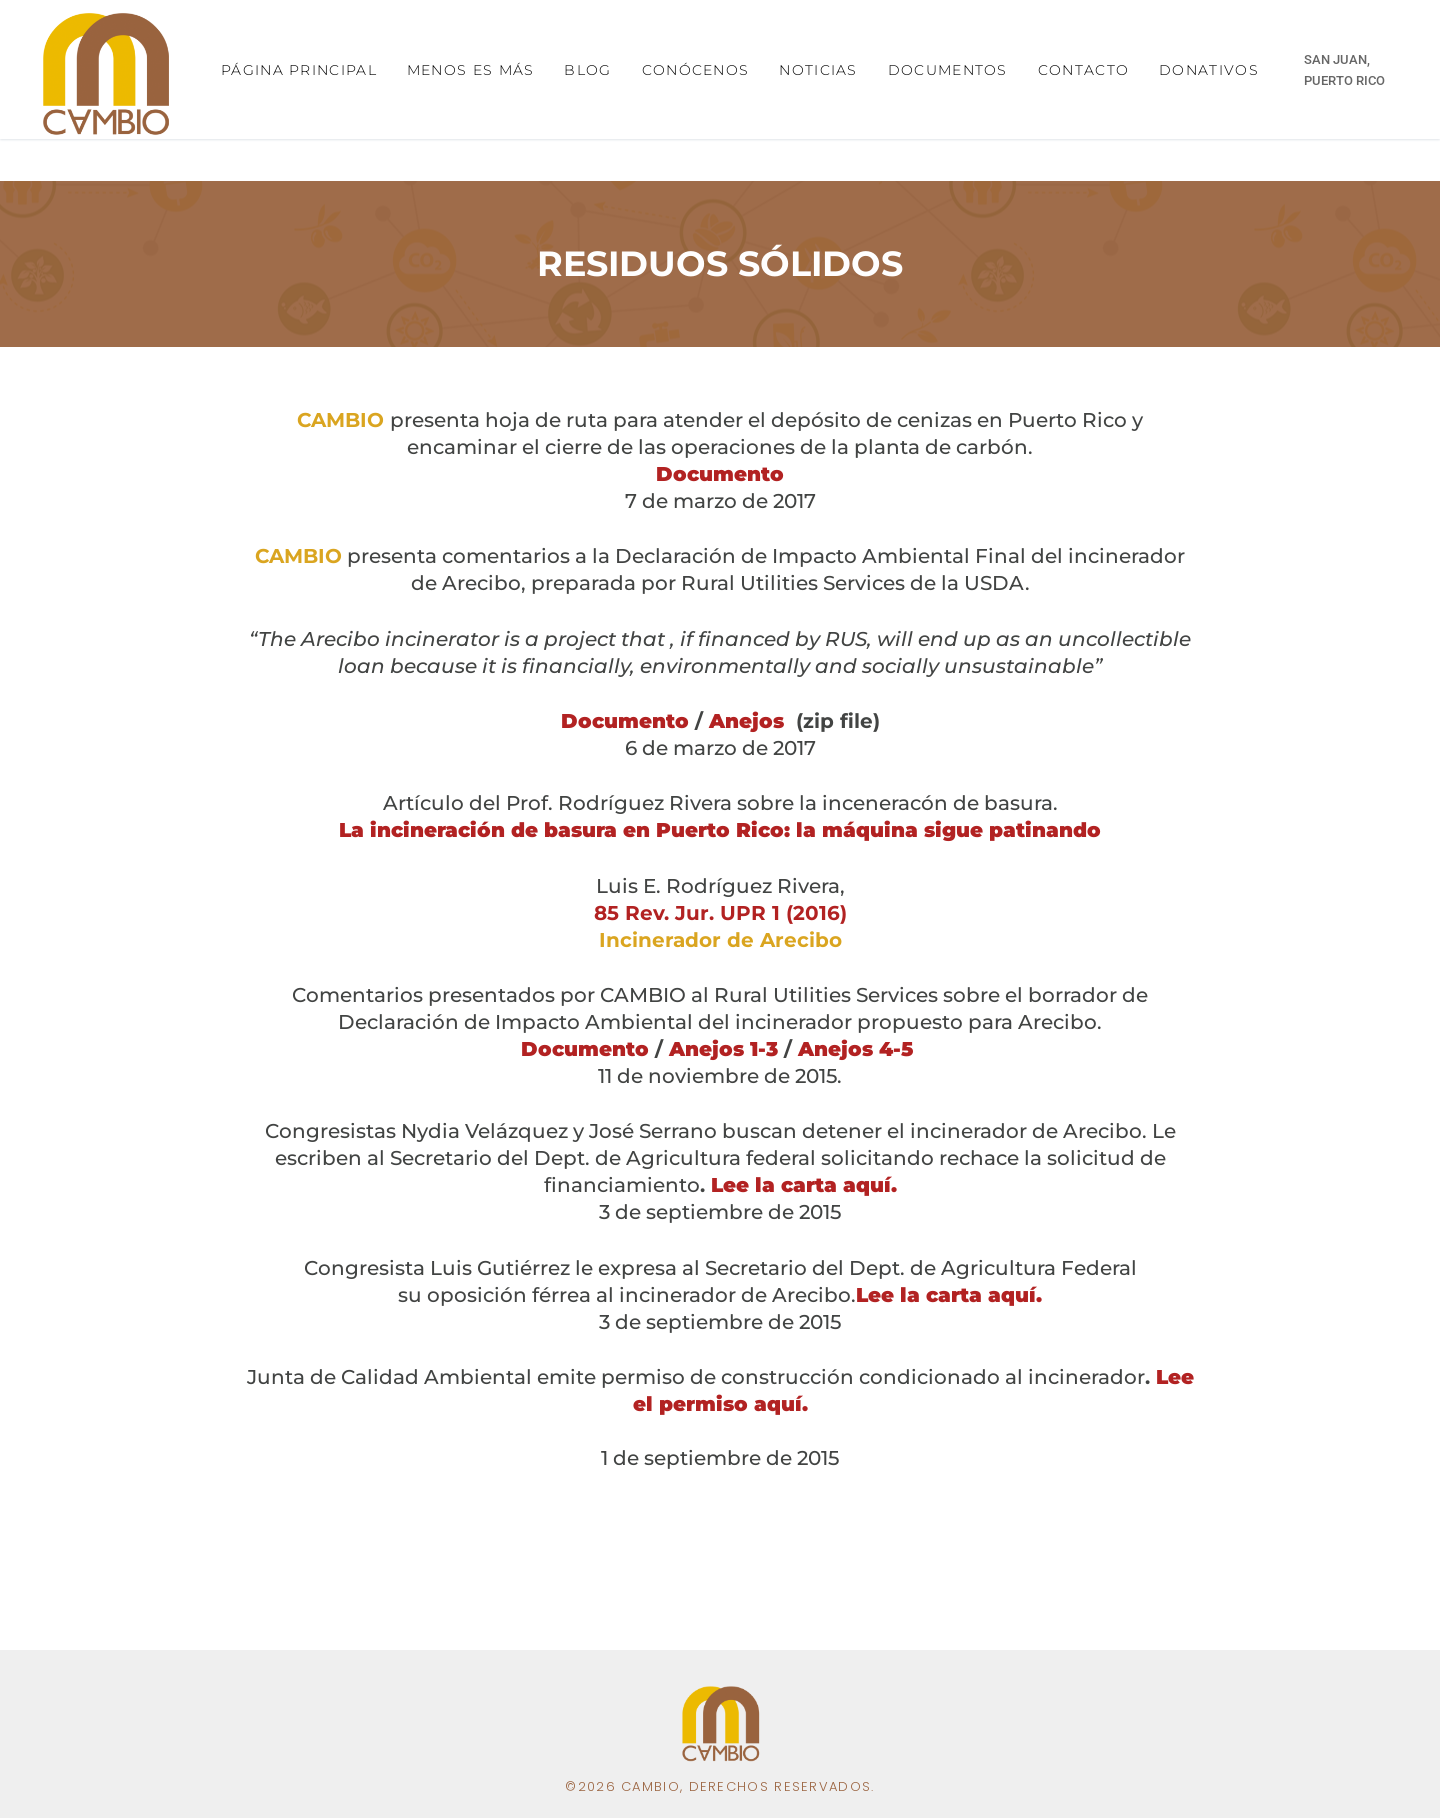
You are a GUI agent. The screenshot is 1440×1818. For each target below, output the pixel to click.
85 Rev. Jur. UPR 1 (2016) (720, 913)
